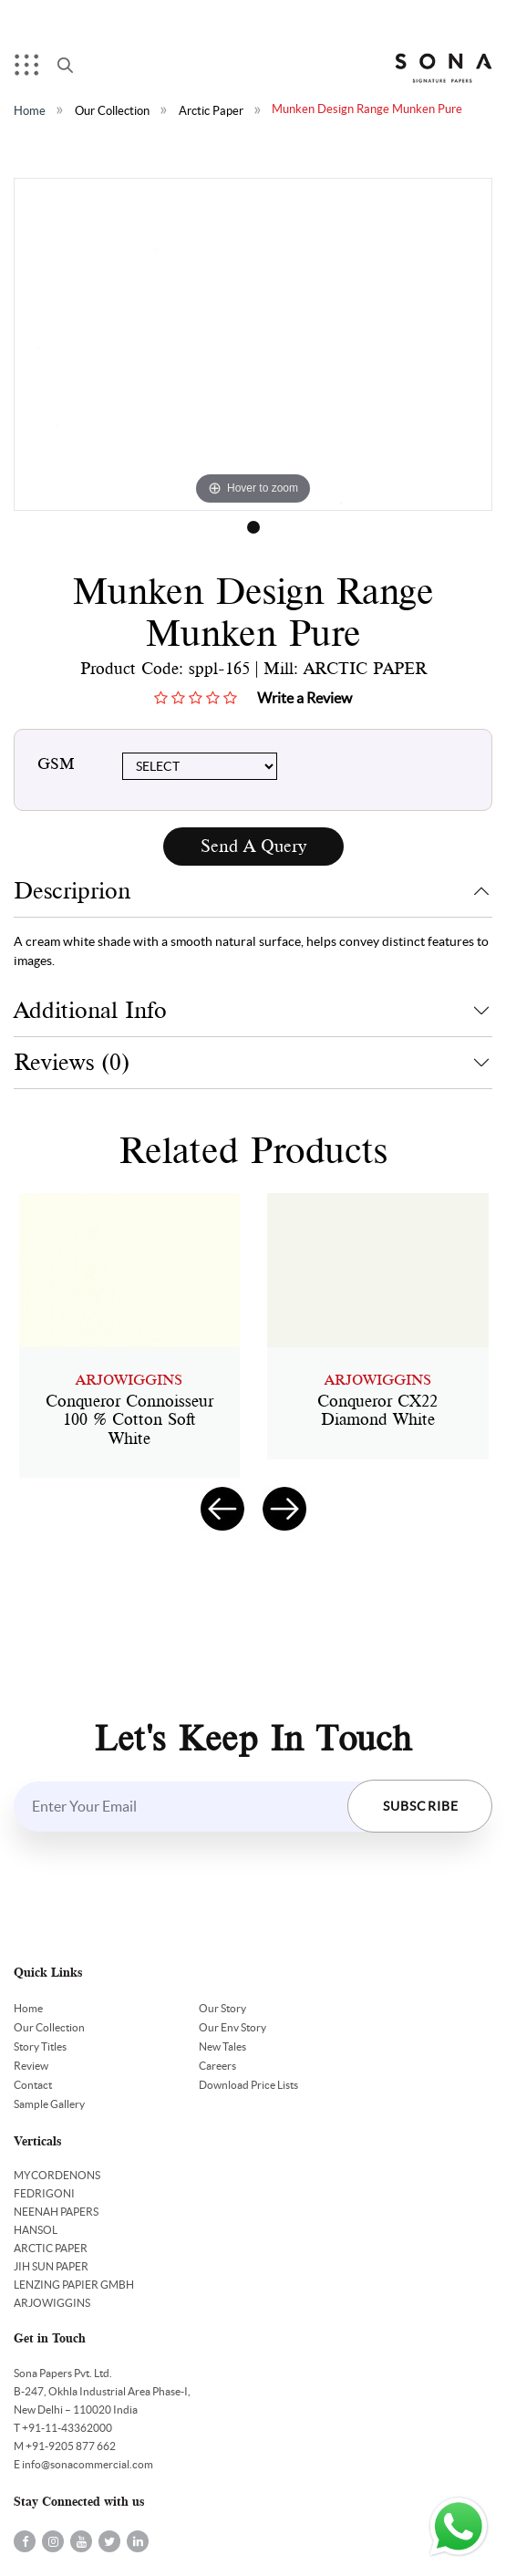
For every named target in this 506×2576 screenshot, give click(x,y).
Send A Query (253, 846)
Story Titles (40, 2046)
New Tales (222, 2046)
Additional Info (90, 1010)
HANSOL (35, 2230)
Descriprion (72, 891)
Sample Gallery (49, 2104)
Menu (31, 69)
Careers (217, 2066)
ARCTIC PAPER (51, 2248)
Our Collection (112, 111)
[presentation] (222, 1509)
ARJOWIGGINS (52, 2303)
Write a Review (304, 698)
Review (31, 2066)
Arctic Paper (211, 111)
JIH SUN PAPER (51, 2266)
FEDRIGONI (44, 2193)
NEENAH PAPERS (56, 2212)
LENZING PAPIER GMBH (74, 2284)
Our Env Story (232, 2027)
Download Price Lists (248, 2085)
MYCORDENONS (57, 2175)
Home (30, 111)
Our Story (222, 2008)
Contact (33, 2085)
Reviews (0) (71, 1062)
